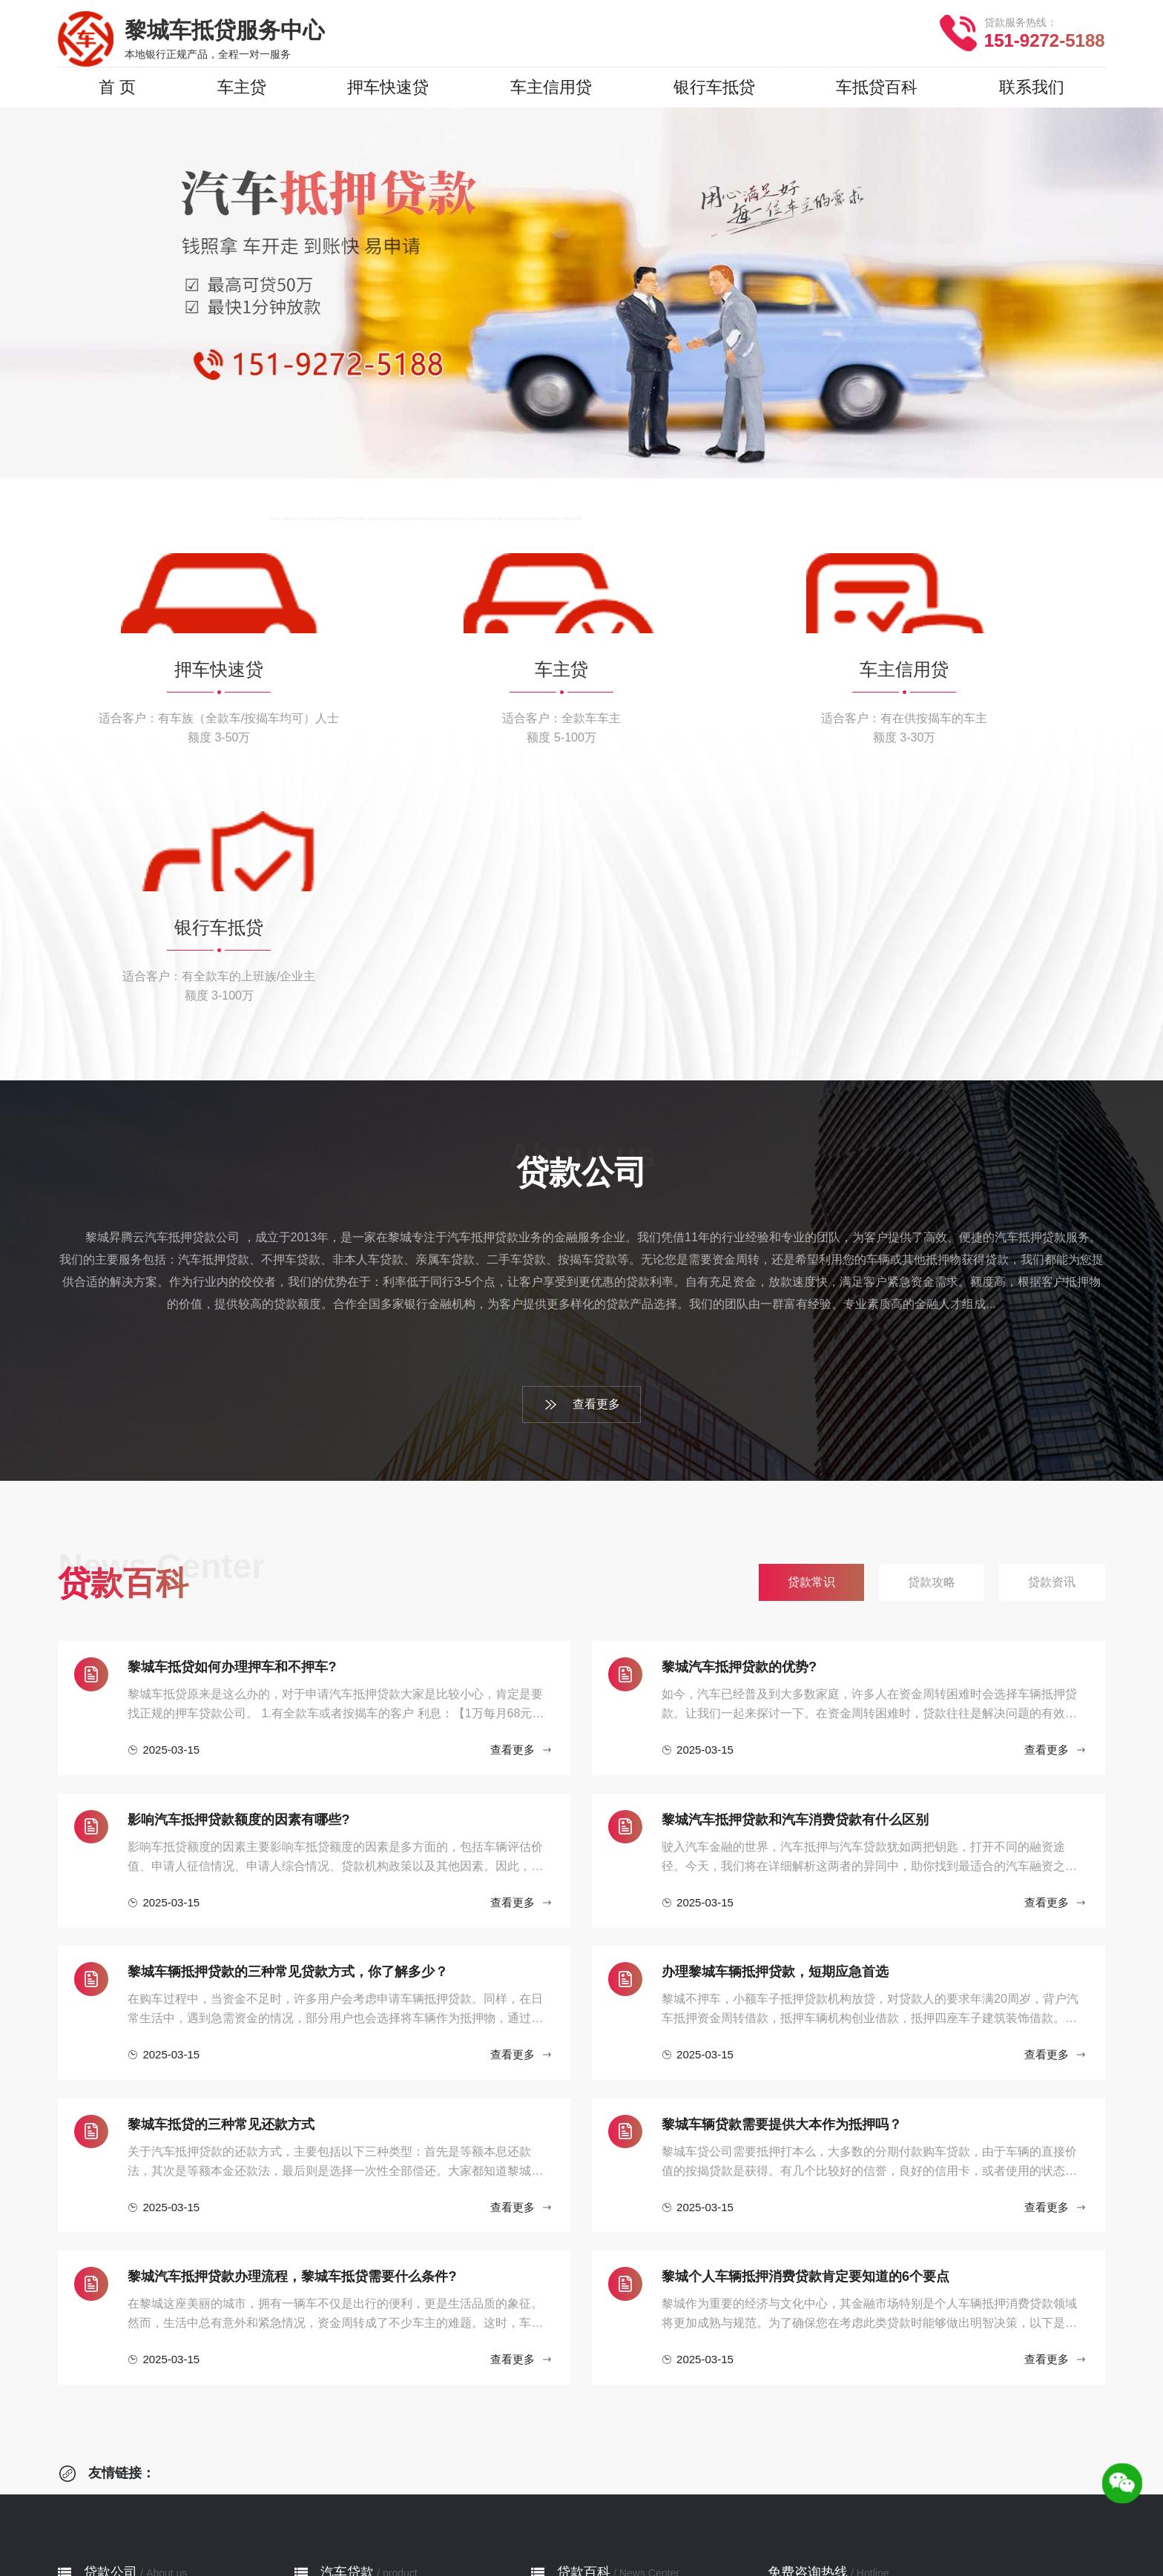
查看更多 (582, 1173)
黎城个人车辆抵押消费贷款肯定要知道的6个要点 (805, 2045)
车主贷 (335, 2406)
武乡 (676, 2532)
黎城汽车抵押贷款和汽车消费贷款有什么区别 (795, 1588)
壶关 (605, 2532)
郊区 (415, 2532)
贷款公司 (110, 2341)
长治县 (457, 2532)
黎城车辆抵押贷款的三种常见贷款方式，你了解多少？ (288, 1740)
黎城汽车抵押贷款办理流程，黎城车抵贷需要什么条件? (292, 2045)
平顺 (570, 2532)
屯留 (534, 2532)
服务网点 (104, 2429)
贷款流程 (104, 2406)
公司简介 (104, 2384)
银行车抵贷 (347, 2451)
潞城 (783, 2532)
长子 (641, 2532)
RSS (754, 2558)
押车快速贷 (347, 2384)
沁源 (748, 2532)
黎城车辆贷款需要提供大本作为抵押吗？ (782, 1893)
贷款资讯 (578, 2429)
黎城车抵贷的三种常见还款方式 (221, 1893)
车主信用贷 (347, 2429)
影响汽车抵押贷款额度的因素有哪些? (238, 1588)
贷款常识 (578, 2384)
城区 (380, 2532)
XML (719, 2558)
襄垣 (498, 2532)
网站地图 (674, 2558)
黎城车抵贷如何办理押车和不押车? (232, 1435)
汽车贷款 (347, 2341)
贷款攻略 (578, 2406)
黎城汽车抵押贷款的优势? (739, 1435)
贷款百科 (583, 2341)
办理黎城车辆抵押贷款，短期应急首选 (775, 1740)
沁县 (712, 2532)
